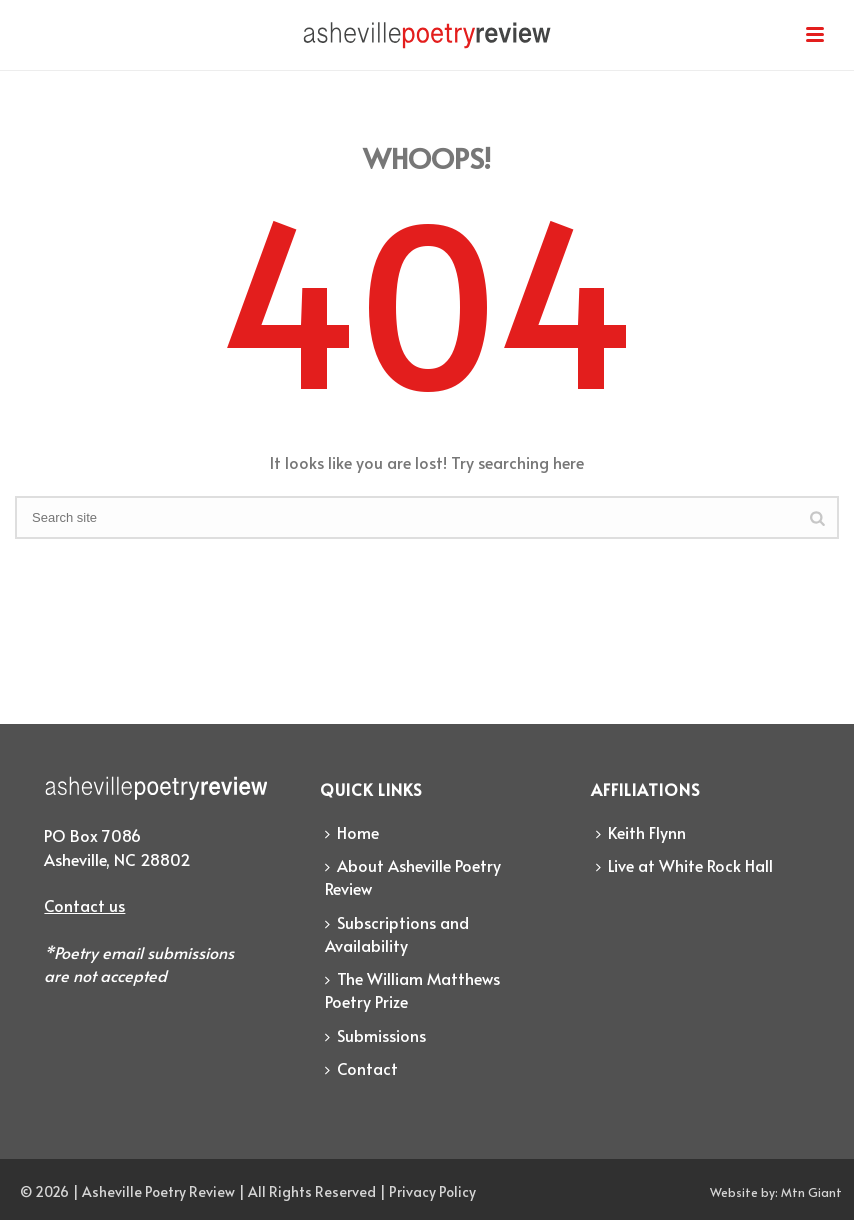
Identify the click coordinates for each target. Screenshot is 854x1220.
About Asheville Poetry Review (413, 876)
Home (352, 832)
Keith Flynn (641, 832)
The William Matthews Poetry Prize (412, 989)
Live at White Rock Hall (684, 865)
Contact (361, 1068)
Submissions (375, 1035)
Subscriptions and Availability (397, 933)
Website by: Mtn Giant (776, 1192)
